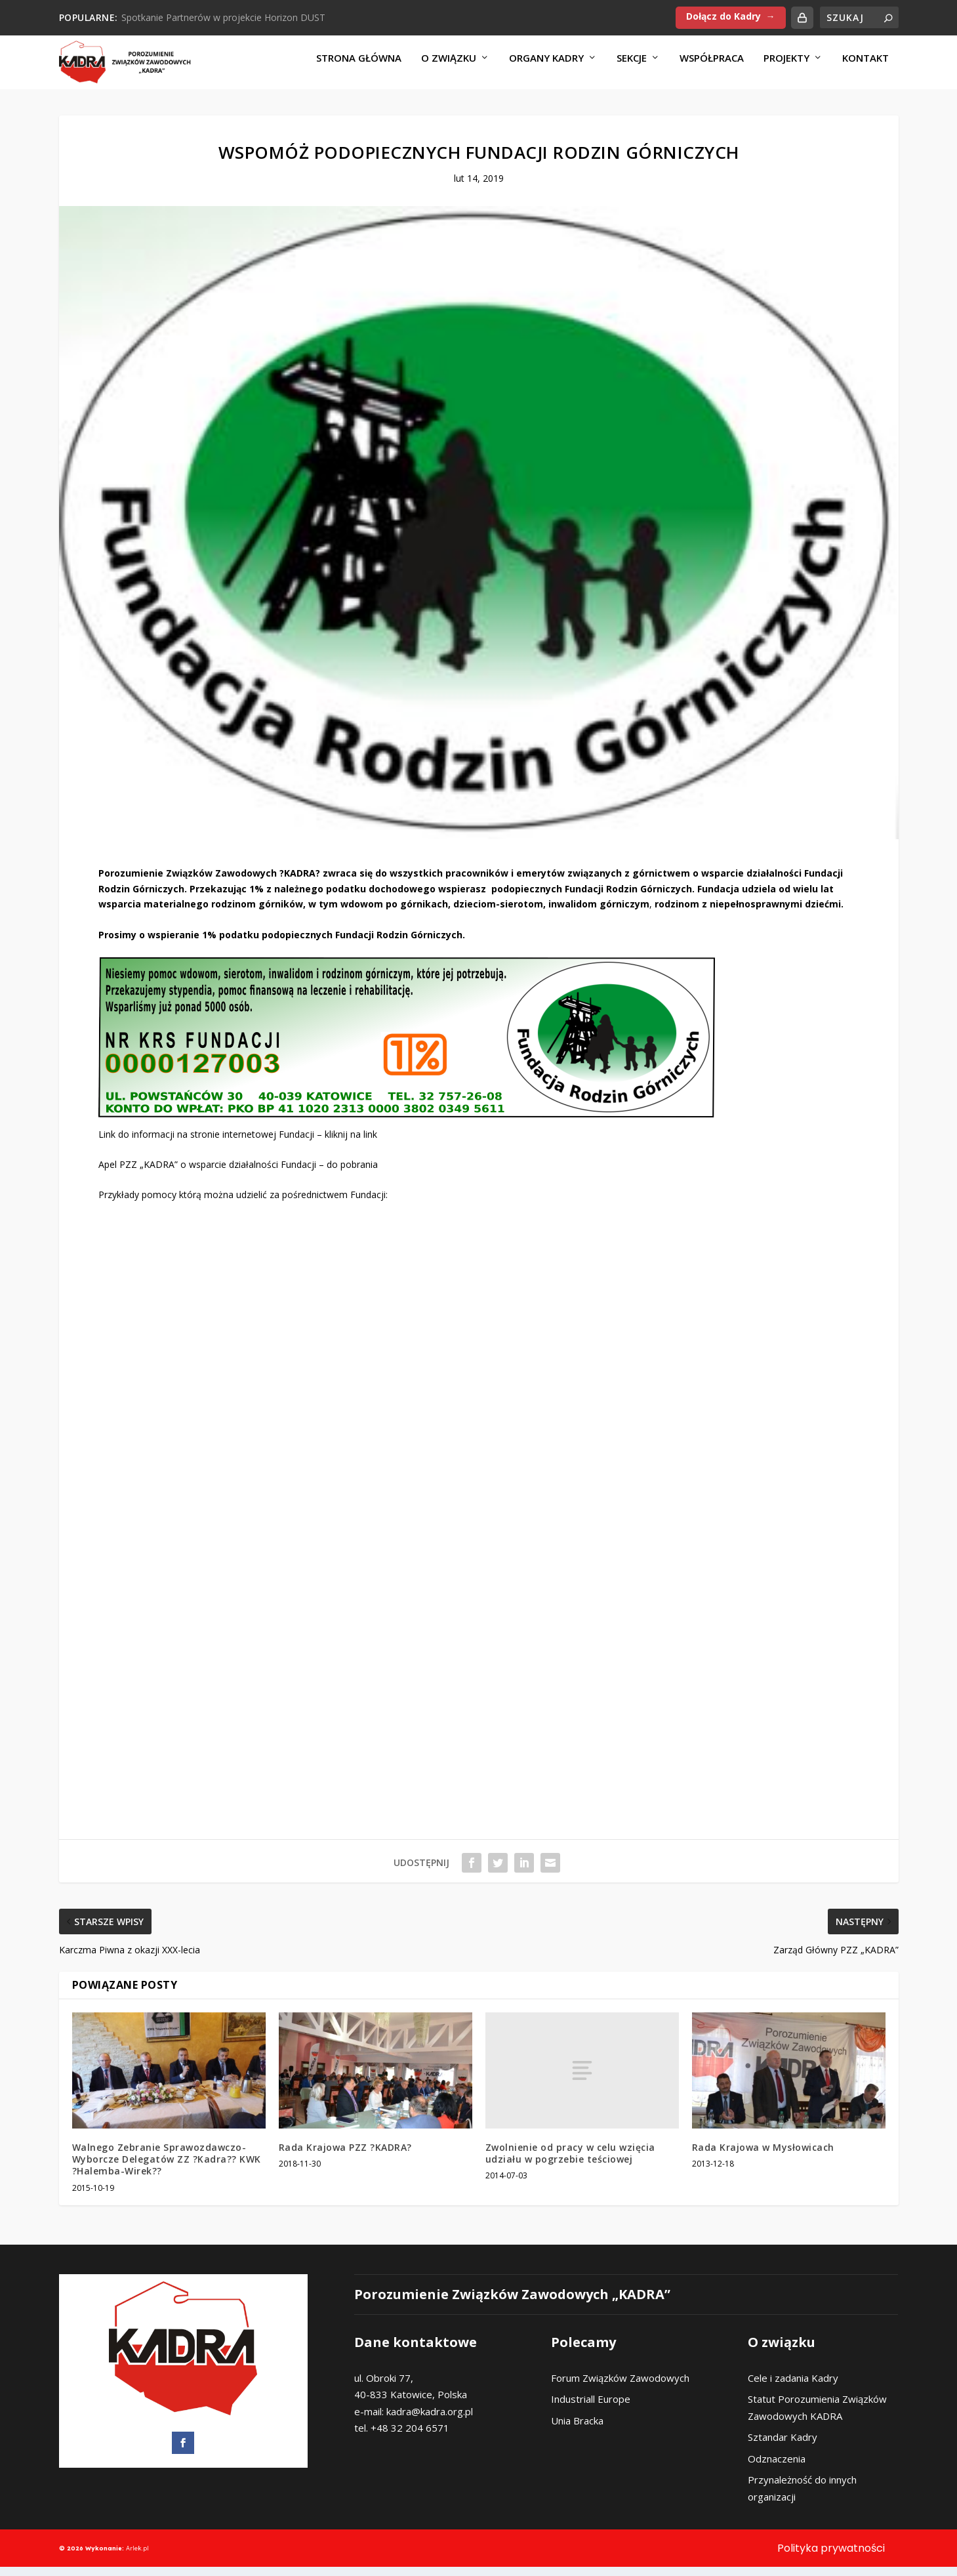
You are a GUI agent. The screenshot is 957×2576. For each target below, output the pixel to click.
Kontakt (865, 67)
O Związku (448, 67)
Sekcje (632, 67)
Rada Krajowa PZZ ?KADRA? (345, 2156)
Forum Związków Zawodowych (620, 2386)
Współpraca (712, 67)
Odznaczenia (776, 2467)
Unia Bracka (577, 2429)
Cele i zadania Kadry (793, 2386)
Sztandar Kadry (782, 2446)
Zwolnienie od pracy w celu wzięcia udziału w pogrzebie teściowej (570, 2162)
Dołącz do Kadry (723, 16)
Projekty (786, 67)
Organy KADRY (546, 67)
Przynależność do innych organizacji (802, 2497)
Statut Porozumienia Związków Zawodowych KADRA (817, 2416)
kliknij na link (351, 1143)
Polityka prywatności (831, 2557)
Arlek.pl (137, 2557)
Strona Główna (358, 67)
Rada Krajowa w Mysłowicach (763, 2156)
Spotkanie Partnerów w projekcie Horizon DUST (223, 17)
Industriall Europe (590, 2408)
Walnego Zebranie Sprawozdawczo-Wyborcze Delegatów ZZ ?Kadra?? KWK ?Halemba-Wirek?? (166, 2168)
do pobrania (352, 1173)
